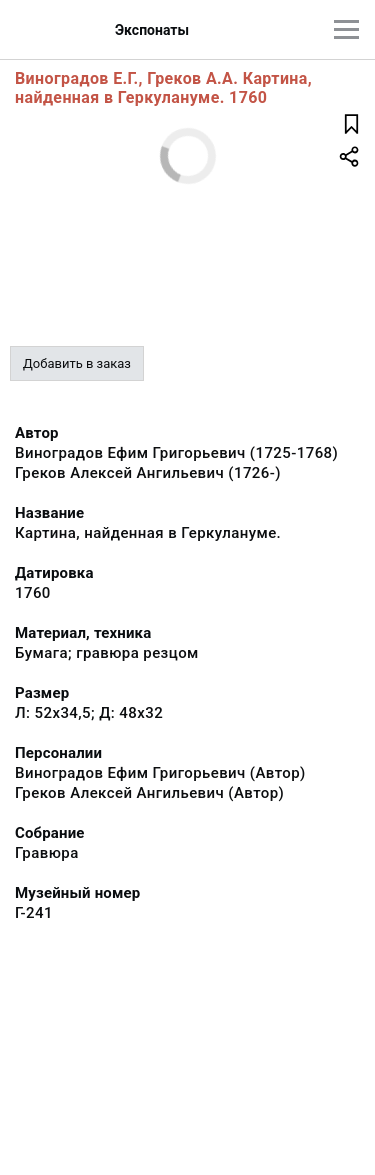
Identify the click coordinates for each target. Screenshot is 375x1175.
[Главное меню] (346, 29)
